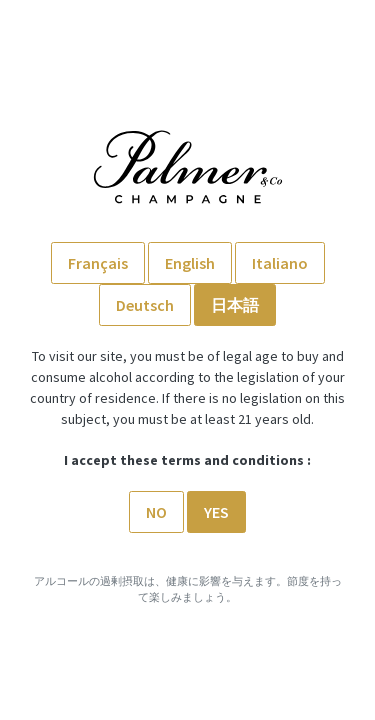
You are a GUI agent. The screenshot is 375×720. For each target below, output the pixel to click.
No (156, 512)
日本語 (235, 305)
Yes (216, 512)
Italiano (280, 263)
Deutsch (145, 305)
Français (98, 263)
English (190, 263)
